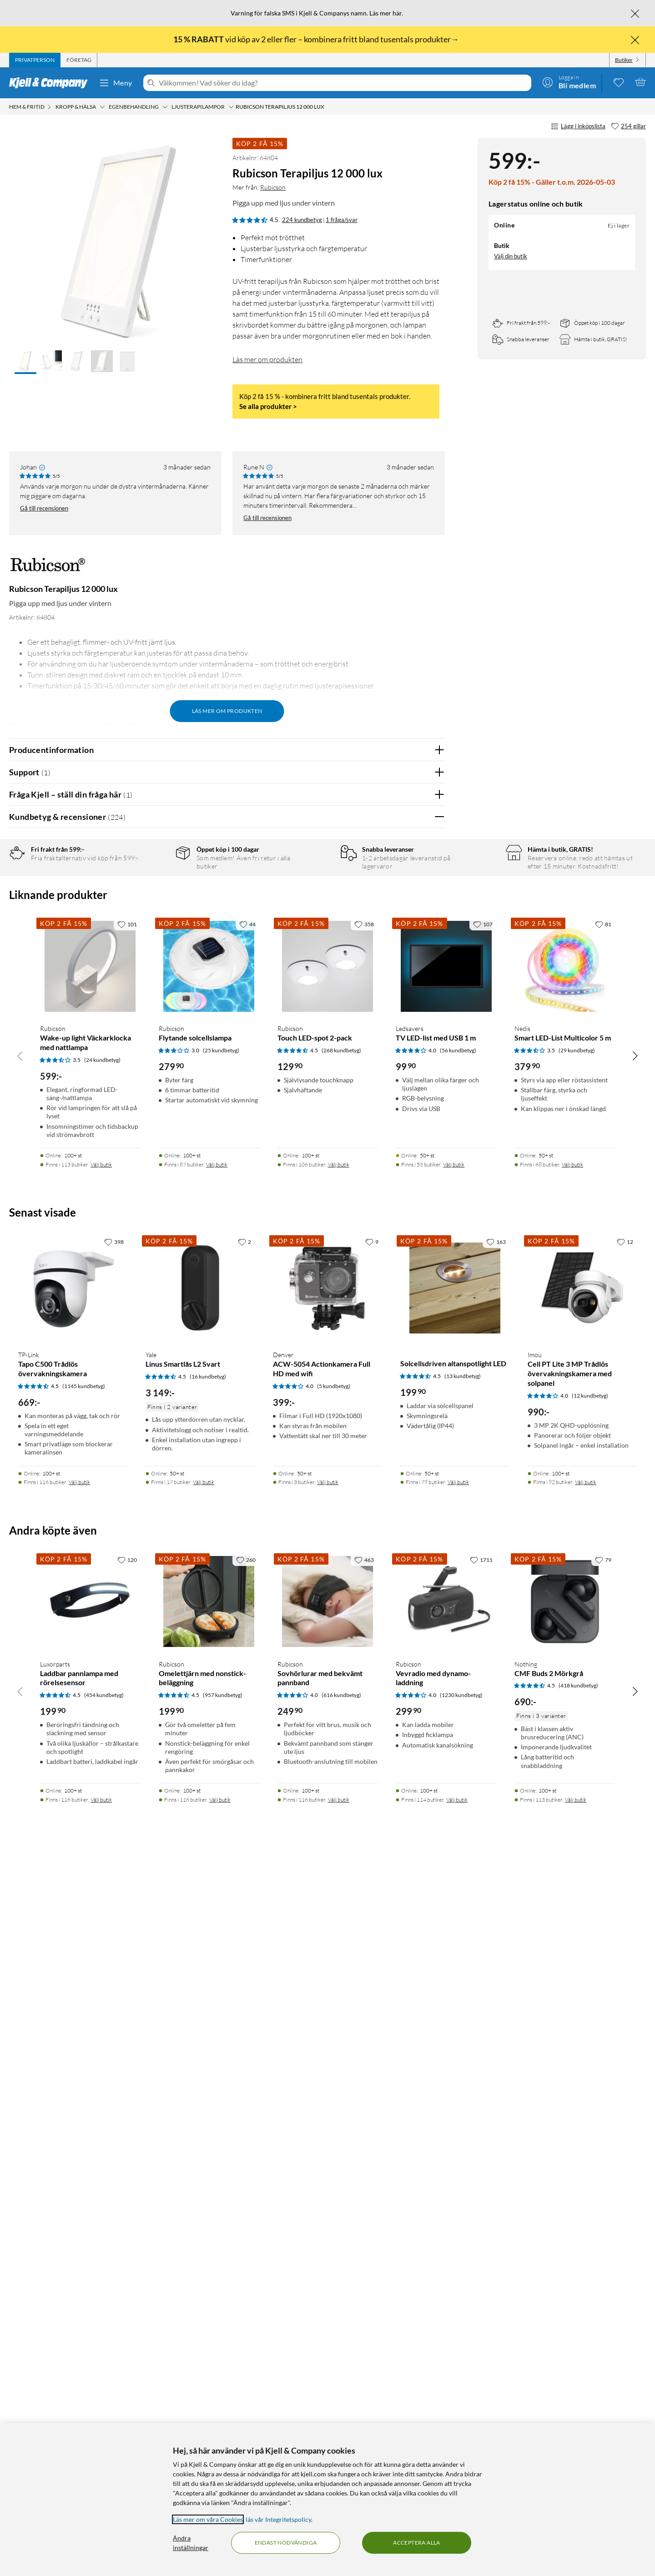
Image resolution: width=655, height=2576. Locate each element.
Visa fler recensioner (227, 1483)
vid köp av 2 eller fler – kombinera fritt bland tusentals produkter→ (316, 39)
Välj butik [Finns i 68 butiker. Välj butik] (572, 1878)
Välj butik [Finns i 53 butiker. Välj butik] (453, 1878)
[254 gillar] (628, 126)
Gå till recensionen (44, 508)
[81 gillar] (603, 1638)
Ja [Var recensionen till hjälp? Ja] (412, 1138)
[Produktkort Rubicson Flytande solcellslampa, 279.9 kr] (209, 1680)
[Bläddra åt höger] (635, 1770)
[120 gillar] (127, 2273)
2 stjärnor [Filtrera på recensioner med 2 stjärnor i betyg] (154, 927)
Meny (115, 82)
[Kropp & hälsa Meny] (102, 107)
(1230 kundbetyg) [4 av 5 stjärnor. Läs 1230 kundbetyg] (461, 2409)
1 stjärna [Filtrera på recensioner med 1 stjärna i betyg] (153, 941)
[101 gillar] (127, 1638)
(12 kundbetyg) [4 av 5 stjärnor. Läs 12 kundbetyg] (590, 2109)
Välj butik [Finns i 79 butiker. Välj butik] (458, 2196)
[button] (25, 362)
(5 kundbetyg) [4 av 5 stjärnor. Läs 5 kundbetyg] (333, 2100)
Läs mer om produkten (267, 359)
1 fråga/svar (342, 219)
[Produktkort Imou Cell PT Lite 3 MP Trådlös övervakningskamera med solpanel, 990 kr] (582, 2002)
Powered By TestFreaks (406, 1456)
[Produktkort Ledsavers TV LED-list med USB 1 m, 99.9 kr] (446, 1680)
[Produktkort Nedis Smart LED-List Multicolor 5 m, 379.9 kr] (565, 1680)
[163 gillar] (496, 1955)
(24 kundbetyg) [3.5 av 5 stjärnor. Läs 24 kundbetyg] (102, 1774)
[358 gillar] (364, 1638)
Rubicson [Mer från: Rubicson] (273, 187)
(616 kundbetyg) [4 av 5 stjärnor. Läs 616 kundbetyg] (341, 2409)
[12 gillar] (625, 1955)
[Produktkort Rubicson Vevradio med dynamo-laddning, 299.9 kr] (446, 2316)
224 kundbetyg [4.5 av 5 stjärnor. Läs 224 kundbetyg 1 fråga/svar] (302, 219)
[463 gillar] (364, 2273)
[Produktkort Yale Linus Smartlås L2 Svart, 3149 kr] (200, 2002)
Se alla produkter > (268, 406)
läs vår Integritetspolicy (278, 2519)
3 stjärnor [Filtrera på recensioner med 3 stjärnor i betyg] (154, 913)
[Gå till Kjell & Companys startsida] (51, 82)
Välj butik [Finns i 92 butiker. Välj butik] (585, 2196)
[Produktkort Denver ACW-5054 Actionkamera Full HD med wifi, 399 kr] (327, 2002)
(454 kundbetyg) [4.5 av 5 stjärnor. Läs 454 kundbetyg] (104, 2409)
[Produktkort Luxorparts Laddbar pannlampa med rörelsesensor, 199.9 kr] (90, 2316)
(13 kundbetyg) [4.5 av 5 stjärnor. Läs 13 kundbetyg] (462, 2090)
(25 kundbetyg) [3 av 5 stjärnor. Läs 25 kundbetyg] (221, 1764)
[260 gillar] (246, 2273)
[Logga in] (569, 82)
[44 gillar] (247, 1638)
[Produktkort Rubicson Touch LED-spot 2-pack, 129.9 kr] (328, 1680)
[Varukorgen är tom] (640, 82)
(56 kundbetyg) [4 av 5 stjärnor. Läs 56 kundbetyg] (458, 1764)
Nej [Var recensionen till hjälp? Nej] (431, 1138)
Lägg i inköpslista (578, 126)
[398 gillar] (114, 1955)
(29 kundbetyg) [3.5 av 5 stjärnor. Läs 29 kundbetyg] (577, 1764)
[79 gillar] (603, 2273)
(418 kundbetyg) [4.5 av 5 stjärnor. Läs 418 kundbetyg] (578, 2400)
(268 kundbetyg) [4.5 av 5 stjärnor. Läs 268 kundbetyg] (341, 1764)
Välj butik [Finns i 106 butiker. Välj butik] (338, 1878)
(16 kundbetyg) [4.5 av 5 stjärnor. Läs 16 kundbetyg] (208, 2090)
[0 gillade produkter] (619, 82)
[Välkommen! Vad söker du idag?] (343, 82)
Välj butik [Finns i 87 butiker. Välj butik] (216, 1878)
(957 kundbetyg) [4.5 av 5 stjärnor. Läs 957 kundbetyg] (222, 2409)
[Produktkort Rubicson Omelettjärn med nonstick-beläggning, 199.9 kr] (209, 2316)
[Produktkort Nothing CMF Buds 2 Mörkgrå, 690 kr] (565, 2316)
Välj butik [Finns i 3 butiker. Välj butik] (327, 2196)
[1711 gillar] (481, 2273)
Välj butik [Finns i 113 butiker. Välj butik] (101, 1878)
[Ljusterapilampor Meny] (231, 107)
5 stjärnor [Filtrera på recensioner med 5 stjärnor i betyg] (154, 885)
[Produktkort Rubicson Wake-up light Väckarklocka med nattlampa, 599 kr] (90, 1680)
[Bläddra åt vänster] (20, 1770)
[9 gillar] (371, 1955)
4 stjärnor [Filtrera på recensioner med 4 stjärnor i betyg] (154, 899)
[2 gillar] (244, 1955)
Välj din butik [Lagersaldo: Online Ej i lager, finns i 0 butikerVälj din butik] (510, 256)
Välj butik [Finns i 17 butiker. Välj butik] (203, 2196)
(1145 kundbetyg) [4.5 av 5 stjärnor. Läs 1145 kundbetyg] (83, 2100)
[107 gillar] (483, 1638)
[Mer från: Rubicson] (47, 569)
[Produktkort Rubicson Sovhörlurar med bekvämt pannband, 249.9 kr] (328, 2316)
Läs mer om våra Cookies (208, 2519)
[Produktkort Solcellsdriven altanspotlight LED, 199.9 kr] (455, 2002)
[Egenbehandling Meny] (165, 107)
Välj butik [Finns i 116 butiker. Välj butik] (79, 2196)
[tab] (34, 60)
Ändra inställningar (190, 2542)
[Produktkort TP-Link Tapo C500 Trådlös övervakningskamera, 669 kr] (73, 2002)
